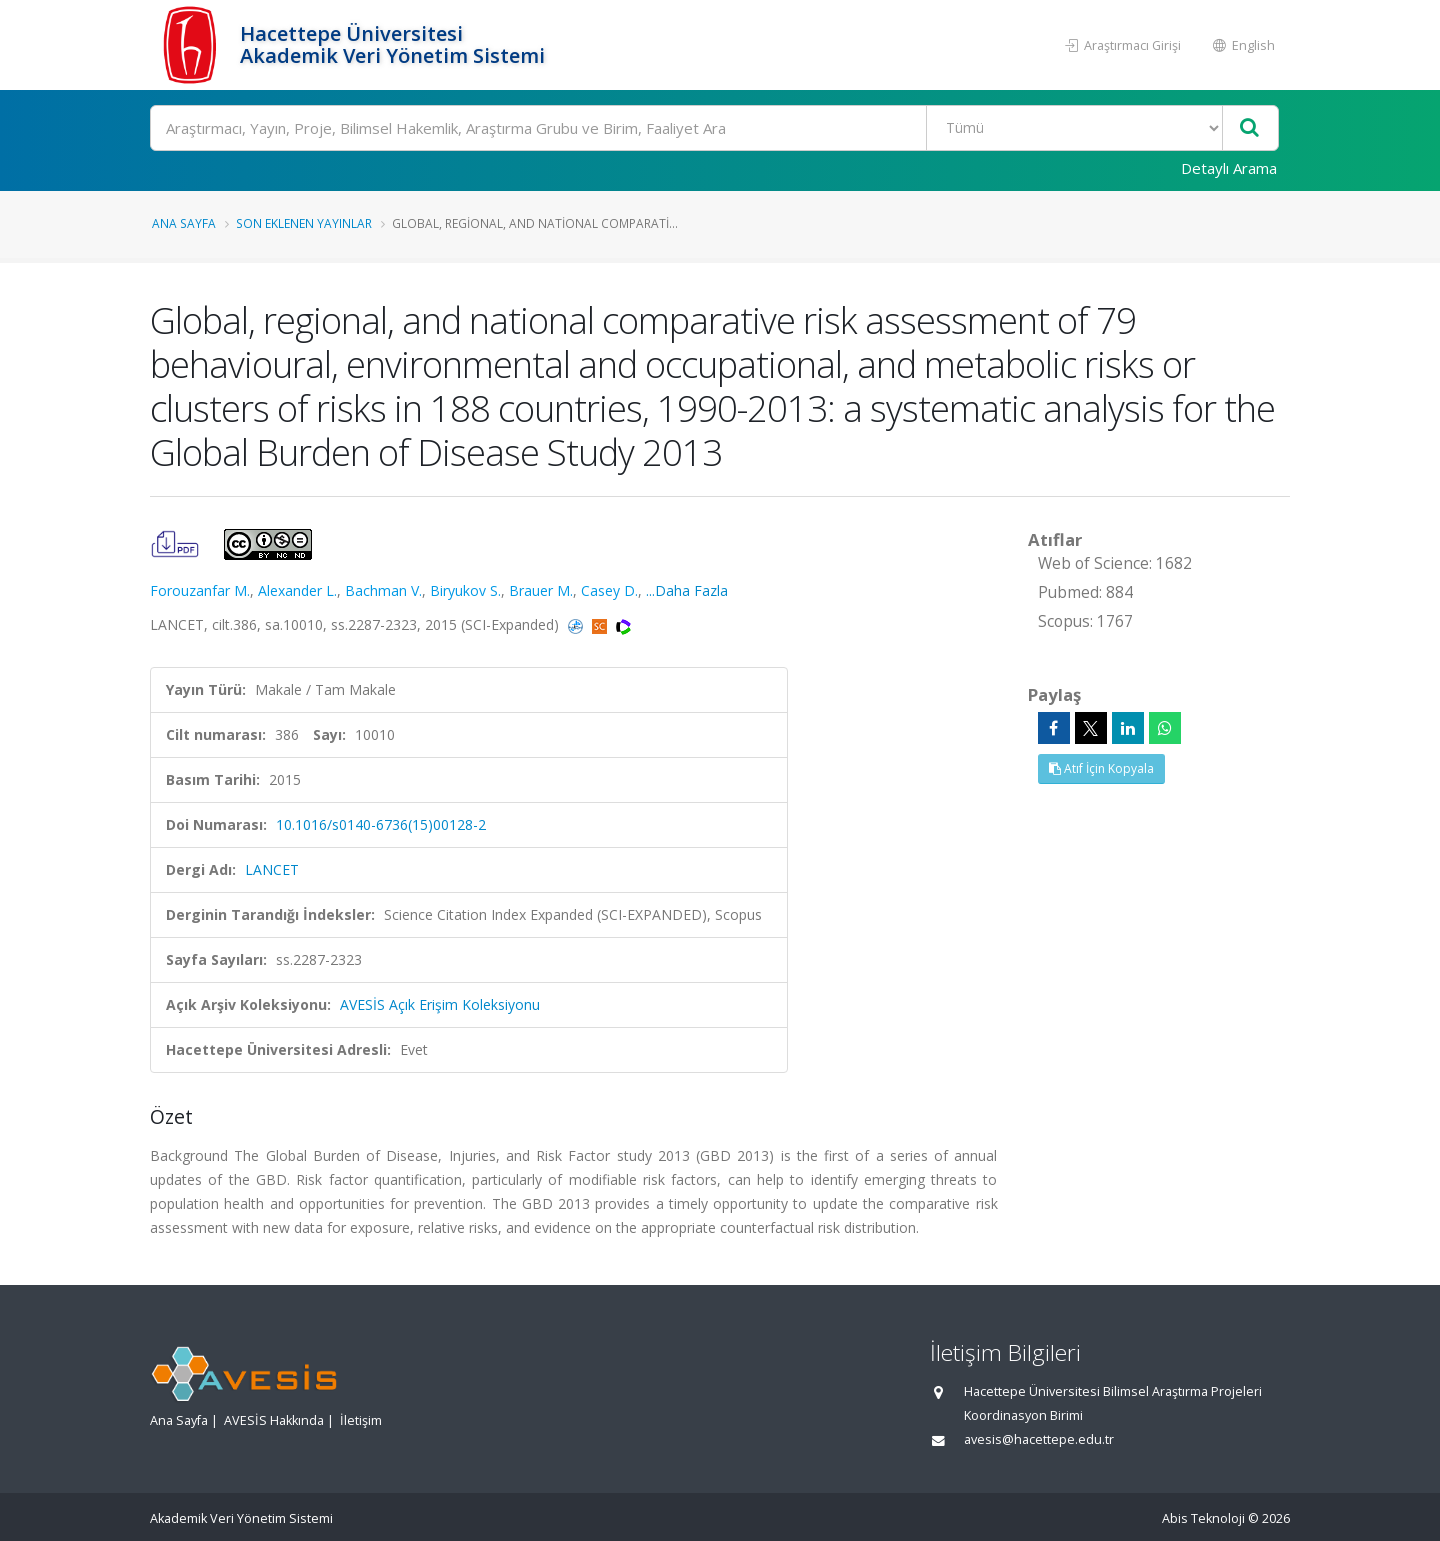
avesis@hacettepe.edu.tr (1039, 1439)
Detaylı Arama (1229, 168)
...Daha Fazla (687, 590)
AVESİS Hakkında (274, 1420)
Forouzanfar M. (200, 590)
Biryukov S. (465, 590)
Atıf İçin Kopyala (1101, 768)
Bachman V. (383, 590)
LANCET (272, 869)
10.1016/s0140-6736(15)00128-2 (381, 824)
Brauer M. (541, 590)
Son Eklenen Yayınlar (304, 223)
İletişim (361, 1420)
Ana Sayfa (184, 223)
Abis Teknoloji (1203, 1518)
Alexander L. (297, 590)
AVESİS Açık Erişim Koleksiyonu (440, 1004)
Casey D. (609, 590)
